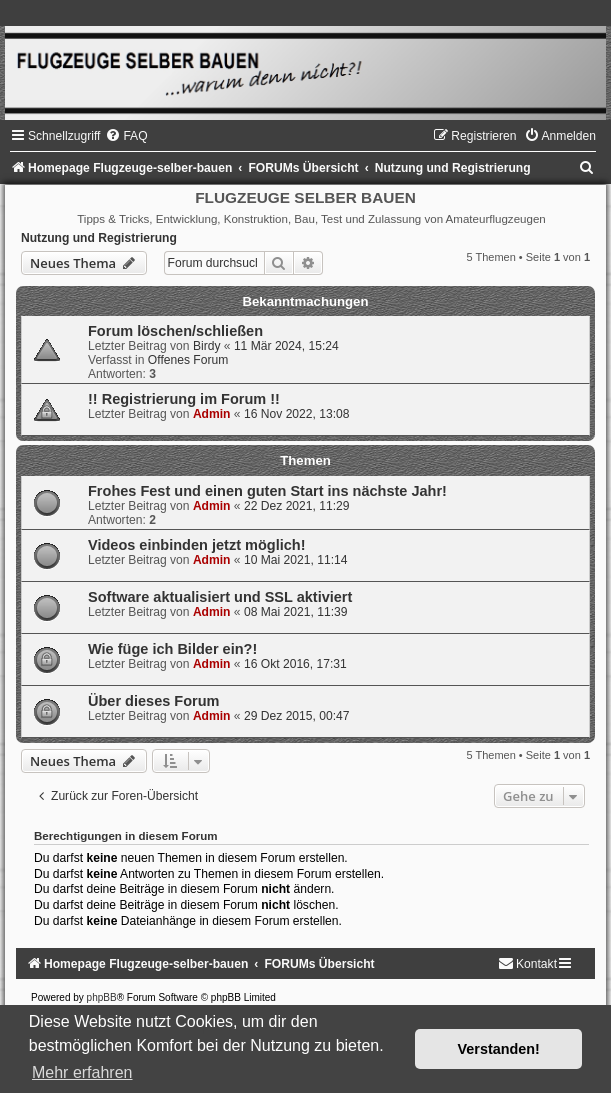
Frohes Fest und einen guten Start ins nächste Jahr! (267, 491)
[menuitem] (126, 136)
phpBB (102, 997)
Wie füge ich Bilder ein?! (172, 649)
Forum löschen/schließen (175, 331)
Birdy (207, 346)
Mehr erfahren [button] (82, 1072)
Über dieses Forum (153, 701)
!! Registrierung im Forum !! (184, 399)
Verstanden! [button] (499, 1049)
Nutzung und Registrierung (99, 238)
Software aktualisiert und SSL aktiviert (220, 597)
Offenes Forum (188, 360)
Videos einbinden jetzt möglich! (197, 545)
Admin (212, 414)
